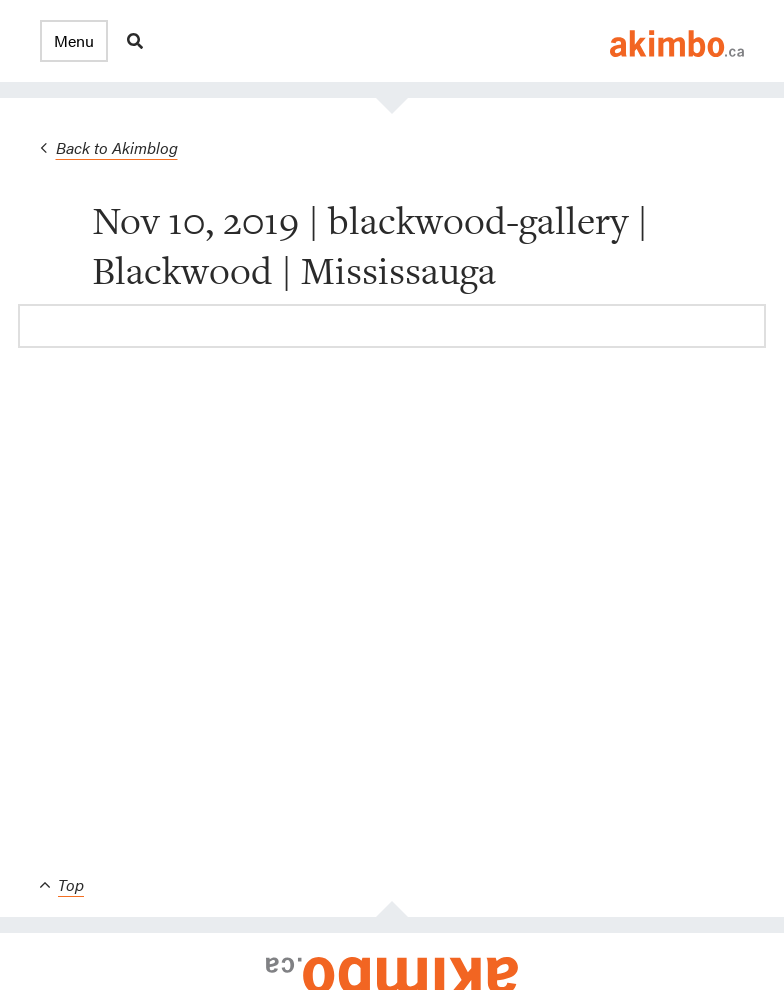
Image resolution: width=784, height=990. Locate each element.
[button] (74, 41)
